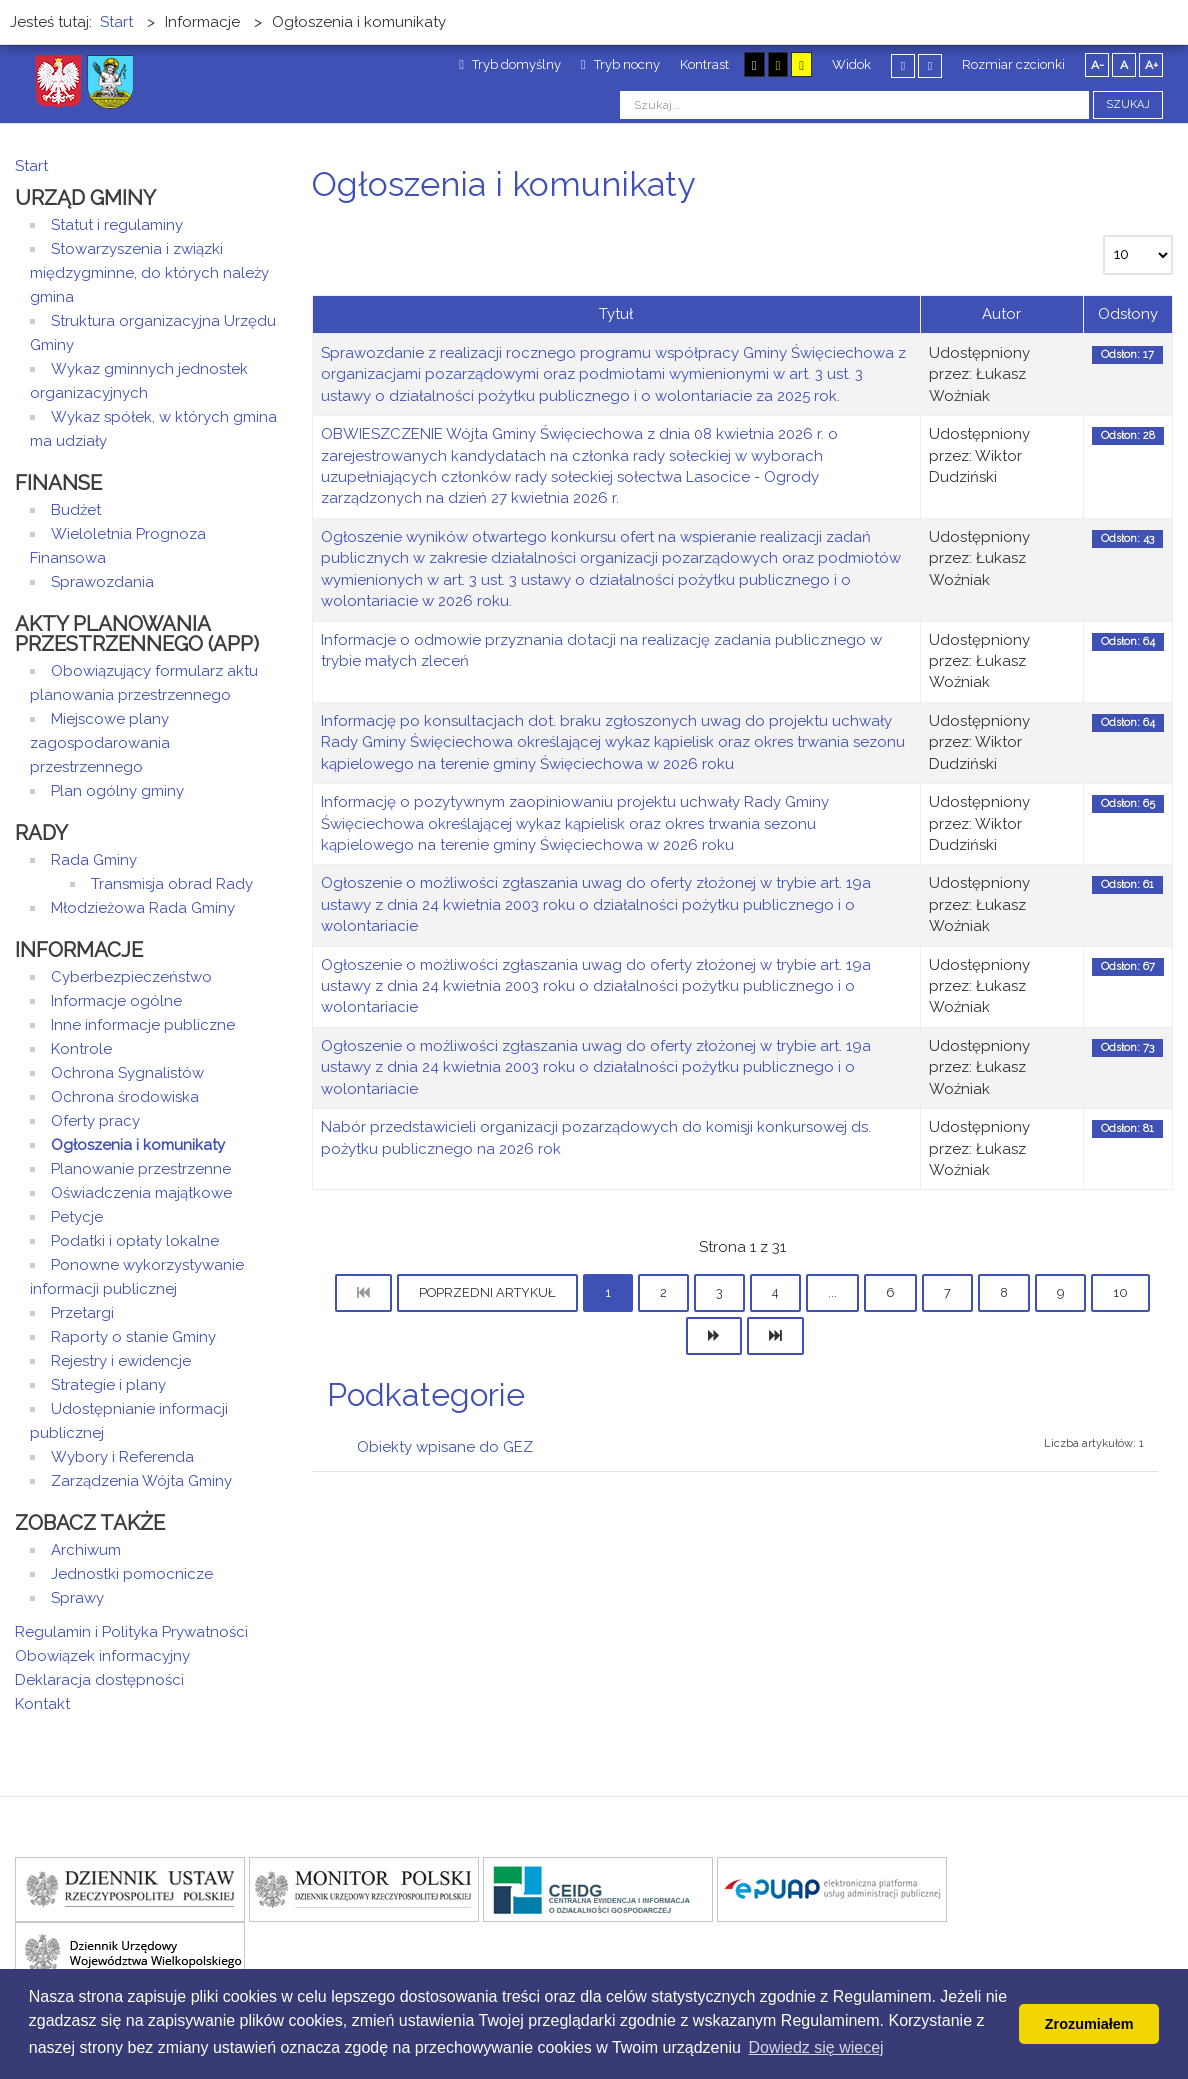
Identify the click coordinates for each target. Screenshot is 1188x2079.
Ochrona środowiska (125, 1097)
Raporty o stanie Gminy (133, 1337)
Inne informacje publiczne (143, 1025)
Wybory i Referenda (122, 1457)
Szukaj (1128, 104)
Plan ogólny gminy (117, 791)
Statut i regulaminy (117, 225)
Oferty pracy (95, 1121)
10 (1120, 1292)
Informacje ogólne (116, 1001)
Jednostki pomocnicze (132, 1574)
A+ (1151, 65)
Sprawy (77, 1598)
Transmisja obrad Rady (172, 884)
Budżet (76, 510)
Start (31, 166)
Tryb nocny (620, 64)
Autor (1001, 314)
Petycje (77, 1217)
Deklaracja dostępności (99, 1680)
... (832, 1292)
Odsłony (1128, 314)
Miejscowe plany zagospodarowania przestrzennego (100, 743)
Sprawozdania (102, 582)
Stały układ (903, 65)
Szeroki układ (930, 65)
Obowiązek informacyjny (102, 1656)
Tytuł (616, 314)
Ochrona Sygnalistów (127, 1073)
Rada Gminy (94, 860)
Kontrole (81, 1049)
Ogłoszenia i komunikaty (138, 1145)
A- (1097, 65)
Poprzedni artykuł (487, 1292)
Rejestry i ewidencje (121, 1361)
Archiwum (86, 1550)
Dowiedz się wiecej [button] (816, 2047)
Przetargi (82, 1313)
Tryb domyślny (510, 64)
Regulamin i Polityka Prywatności (131, 1632)
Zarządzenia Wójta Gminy (141, 1481)
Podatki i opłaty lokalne (135, 1241)
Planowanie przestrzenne (141, 1169)
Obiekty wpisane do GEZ (445, 1447)
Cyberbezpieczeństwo (131, 977)
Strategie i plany (108, 1385)
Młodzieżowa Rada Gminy (143, 908)
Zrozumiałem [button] (1089, 2024)
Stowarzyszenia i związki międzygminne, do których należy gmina (149, 273)
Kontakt (42, 1704)
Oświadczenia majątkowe (141, 1193)
